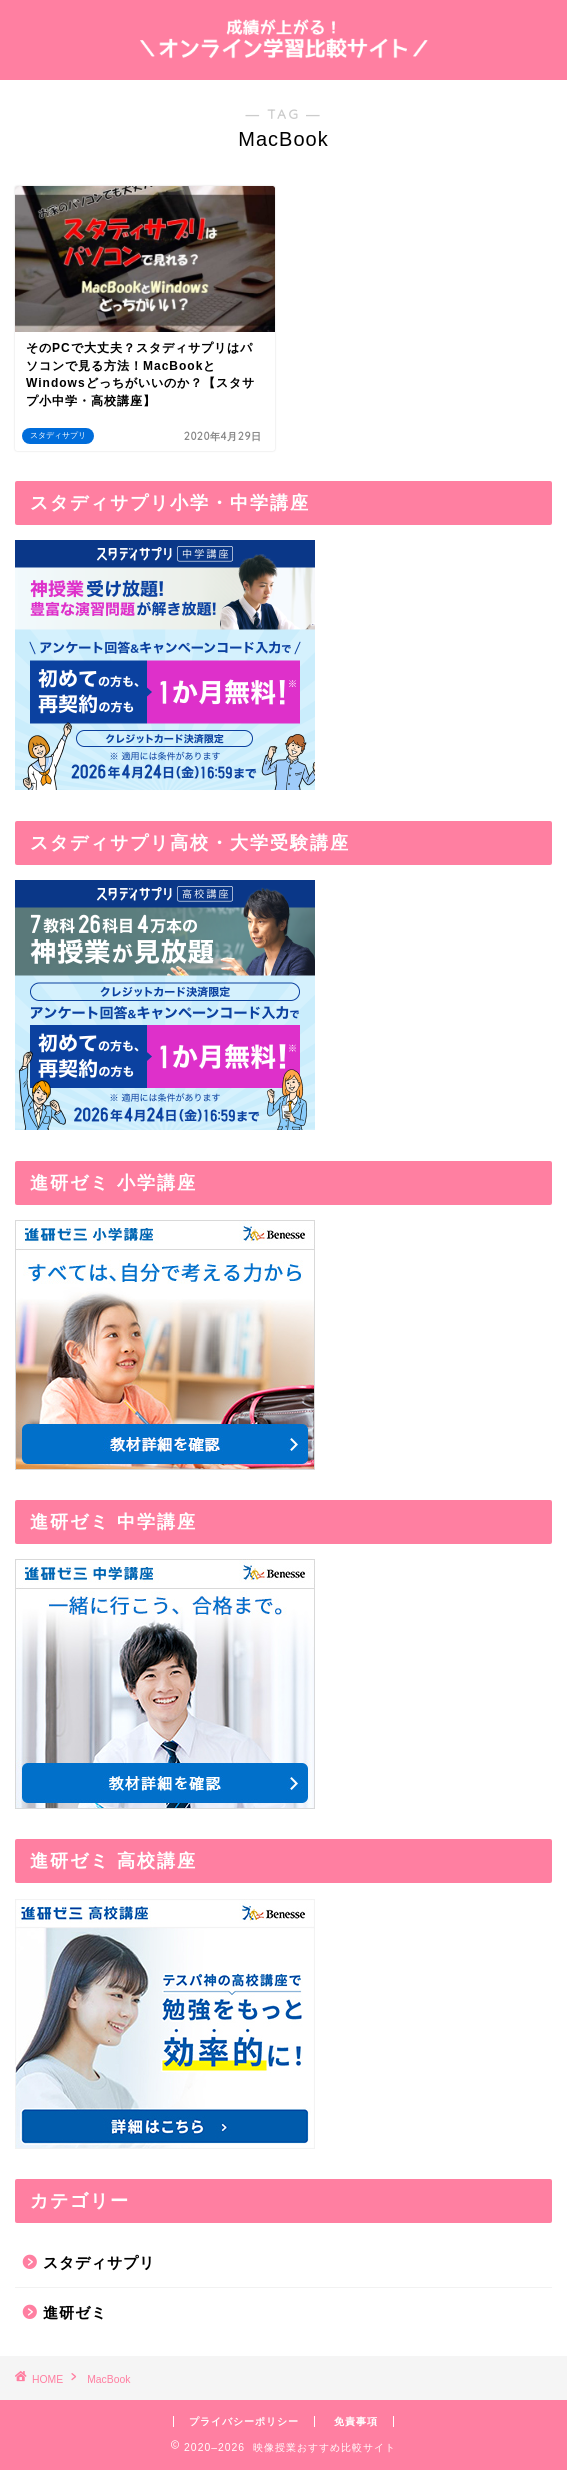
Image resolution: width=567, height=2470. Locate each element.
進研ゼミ (75, 2312)
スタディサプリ (99, 2262)
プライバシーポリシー (244, 2421)
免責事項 (356, 2421)
